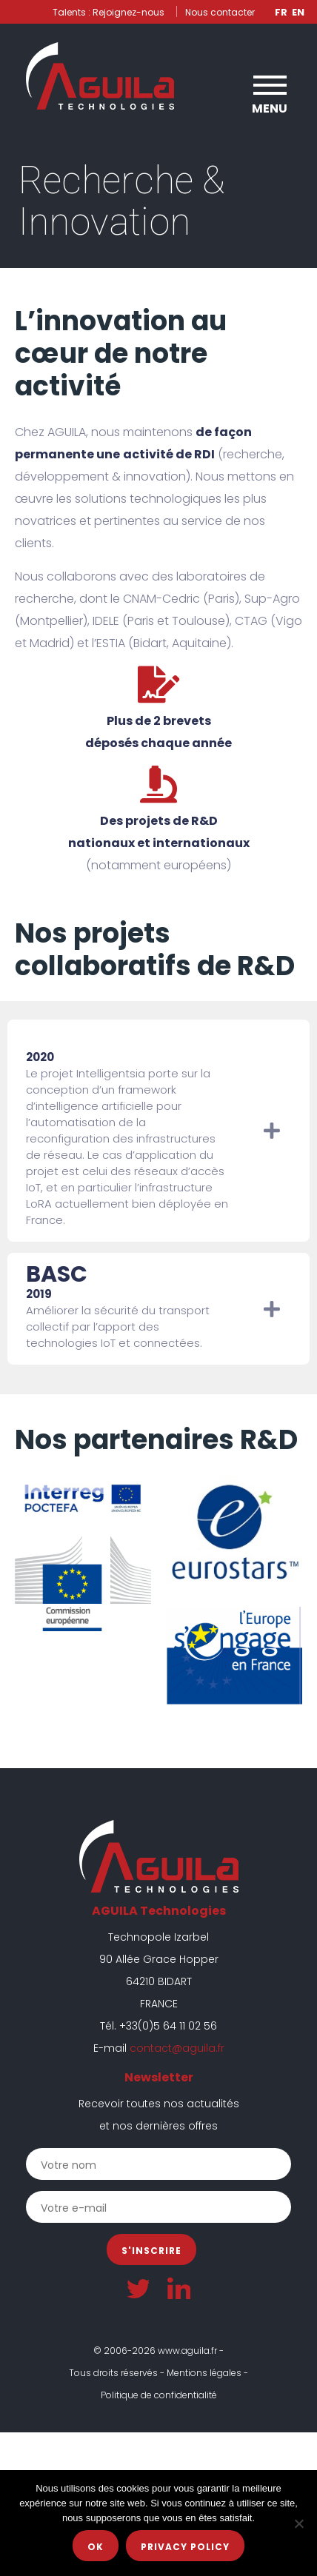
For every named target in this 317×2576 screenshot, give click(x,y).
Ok (95, 2546)
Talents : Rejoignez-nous (108, 12)
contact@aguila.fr (177, 2048)
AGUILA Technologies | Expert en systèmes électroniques (100, 76)
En (298, 12)
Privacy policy (185, 2546)
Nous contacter (220, 12)
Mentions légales (204, 2372)
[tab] (158, 1131)
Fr (281, 12)
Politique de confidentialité (159, 2395)
